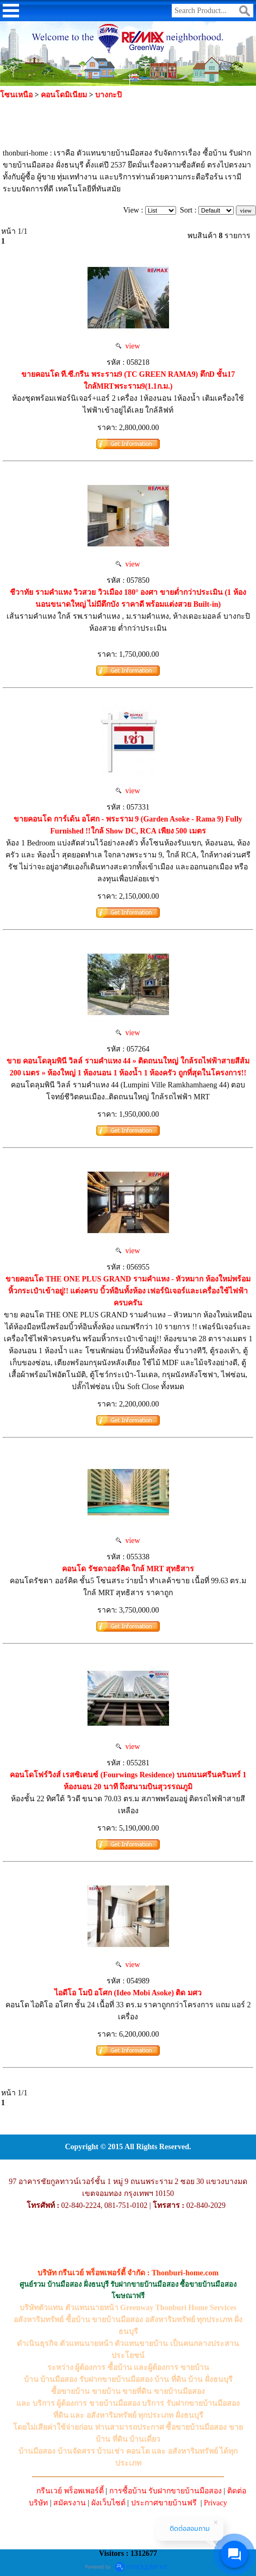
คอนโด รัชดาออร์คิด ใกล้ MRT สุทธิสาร (128, 1569)
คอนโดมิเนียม (64, 95)
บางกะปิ (108, 95)
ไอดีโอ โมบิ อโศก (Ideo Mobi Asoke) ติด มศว (128, 1993)
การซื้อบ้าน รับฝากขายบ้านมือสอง (165, 2491)
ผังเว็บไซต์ (108, 2503)
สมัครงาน (69, 2503)
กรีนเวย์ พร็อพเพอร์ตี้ (70, 2491)
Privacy (215, 2503)
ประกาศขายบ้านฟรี (164, 2503)
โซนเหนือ (16, 95)
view (128, 346)
